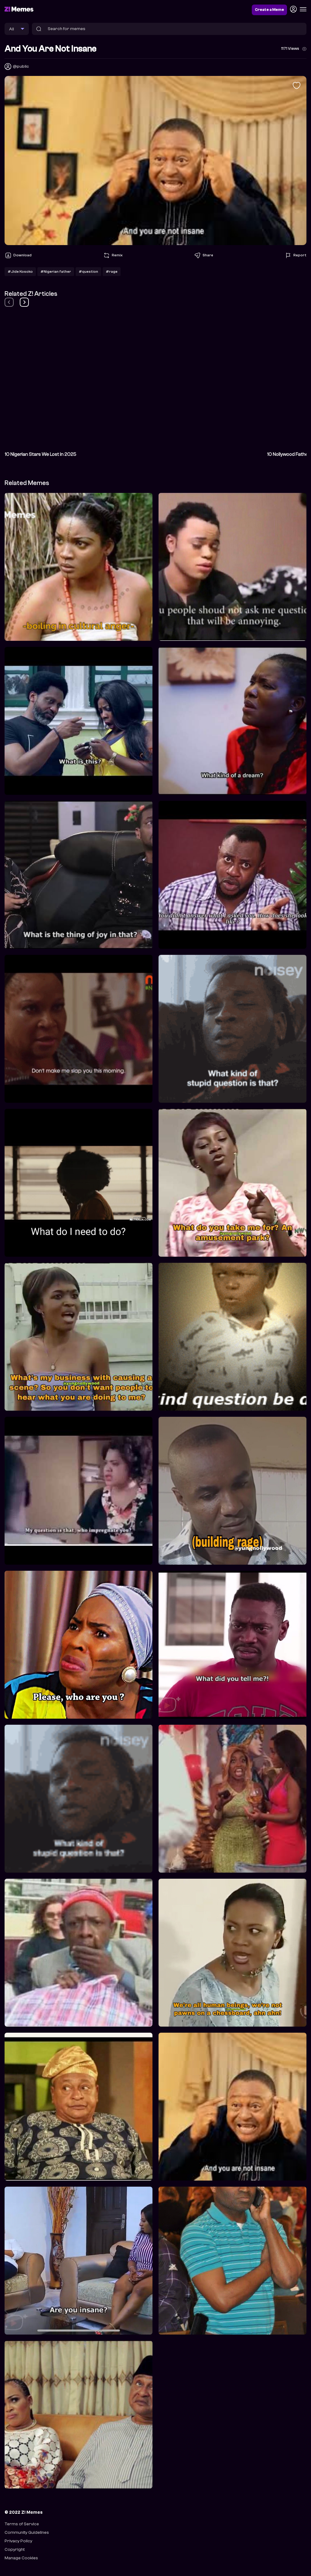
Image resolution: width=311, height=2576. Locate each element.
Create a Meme (269, 10)
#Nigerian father (55, 271)
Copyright (15, 2549)
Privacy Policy (18, 2541)
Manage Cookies (21, 2558)
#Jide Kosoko (20, 271)
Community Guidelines (27, 2532)
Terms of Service (22, 2523)
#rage (112, 271)
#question (88, 271)
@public (21, 66)
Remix (112, 255)
